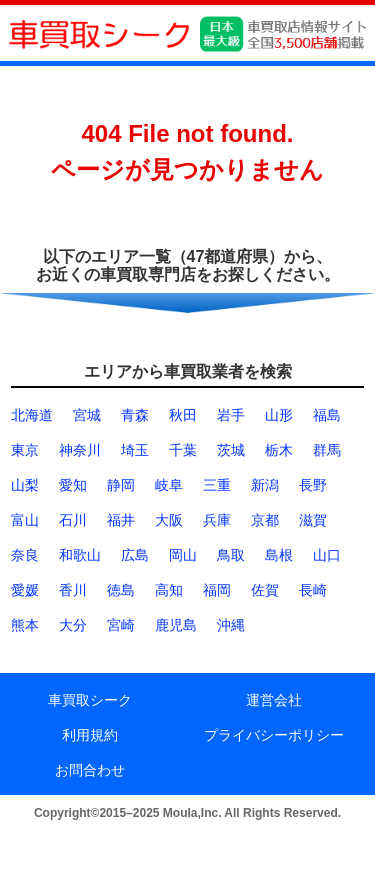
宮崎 (121, 625)
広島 (135, 555)
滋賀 (313, 520)
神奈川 (80, 450)
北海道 (32, 415)
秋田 (183, 415)
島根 (279, 555)
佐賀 (265, 590)
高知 (169, 590)
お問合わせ (90, 770)
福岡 (217, 590)
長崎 (313, 590)
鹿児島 (176, 625)
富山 (25, 520)
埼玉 (135, 450)
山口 (327, 555)
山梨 (25, 485)
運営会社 (274, 700)
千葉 (183, 450)
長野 (313, 485)
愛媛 (25, 590)
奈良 (25, 555)
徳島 (121, 590)
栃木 (279, 450)
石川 (73, 520)
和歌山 (80, 555)
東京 (25, 450)
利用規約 (90, 735)
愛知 (73, 485)
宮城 (87, 415)
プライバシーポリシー (274, 735)
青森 (135, 415)
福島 (327, 415)
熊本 (25, 625)
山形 (279, 415)
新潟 (265, 485)
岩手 (231, 415)
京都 (265, 520)
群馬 (327, 450)
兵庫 (217, 520)
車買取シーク (90, 700)
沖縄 (231, 625)
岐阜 (169, 485)
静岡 (121, 485)
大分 (73, 625)
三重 (217, 485)
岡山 (183, 555)
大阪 (169, 520)
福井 (121, 520)
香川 (73, 590)
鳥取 (231, 555)
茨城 (231, 450)
